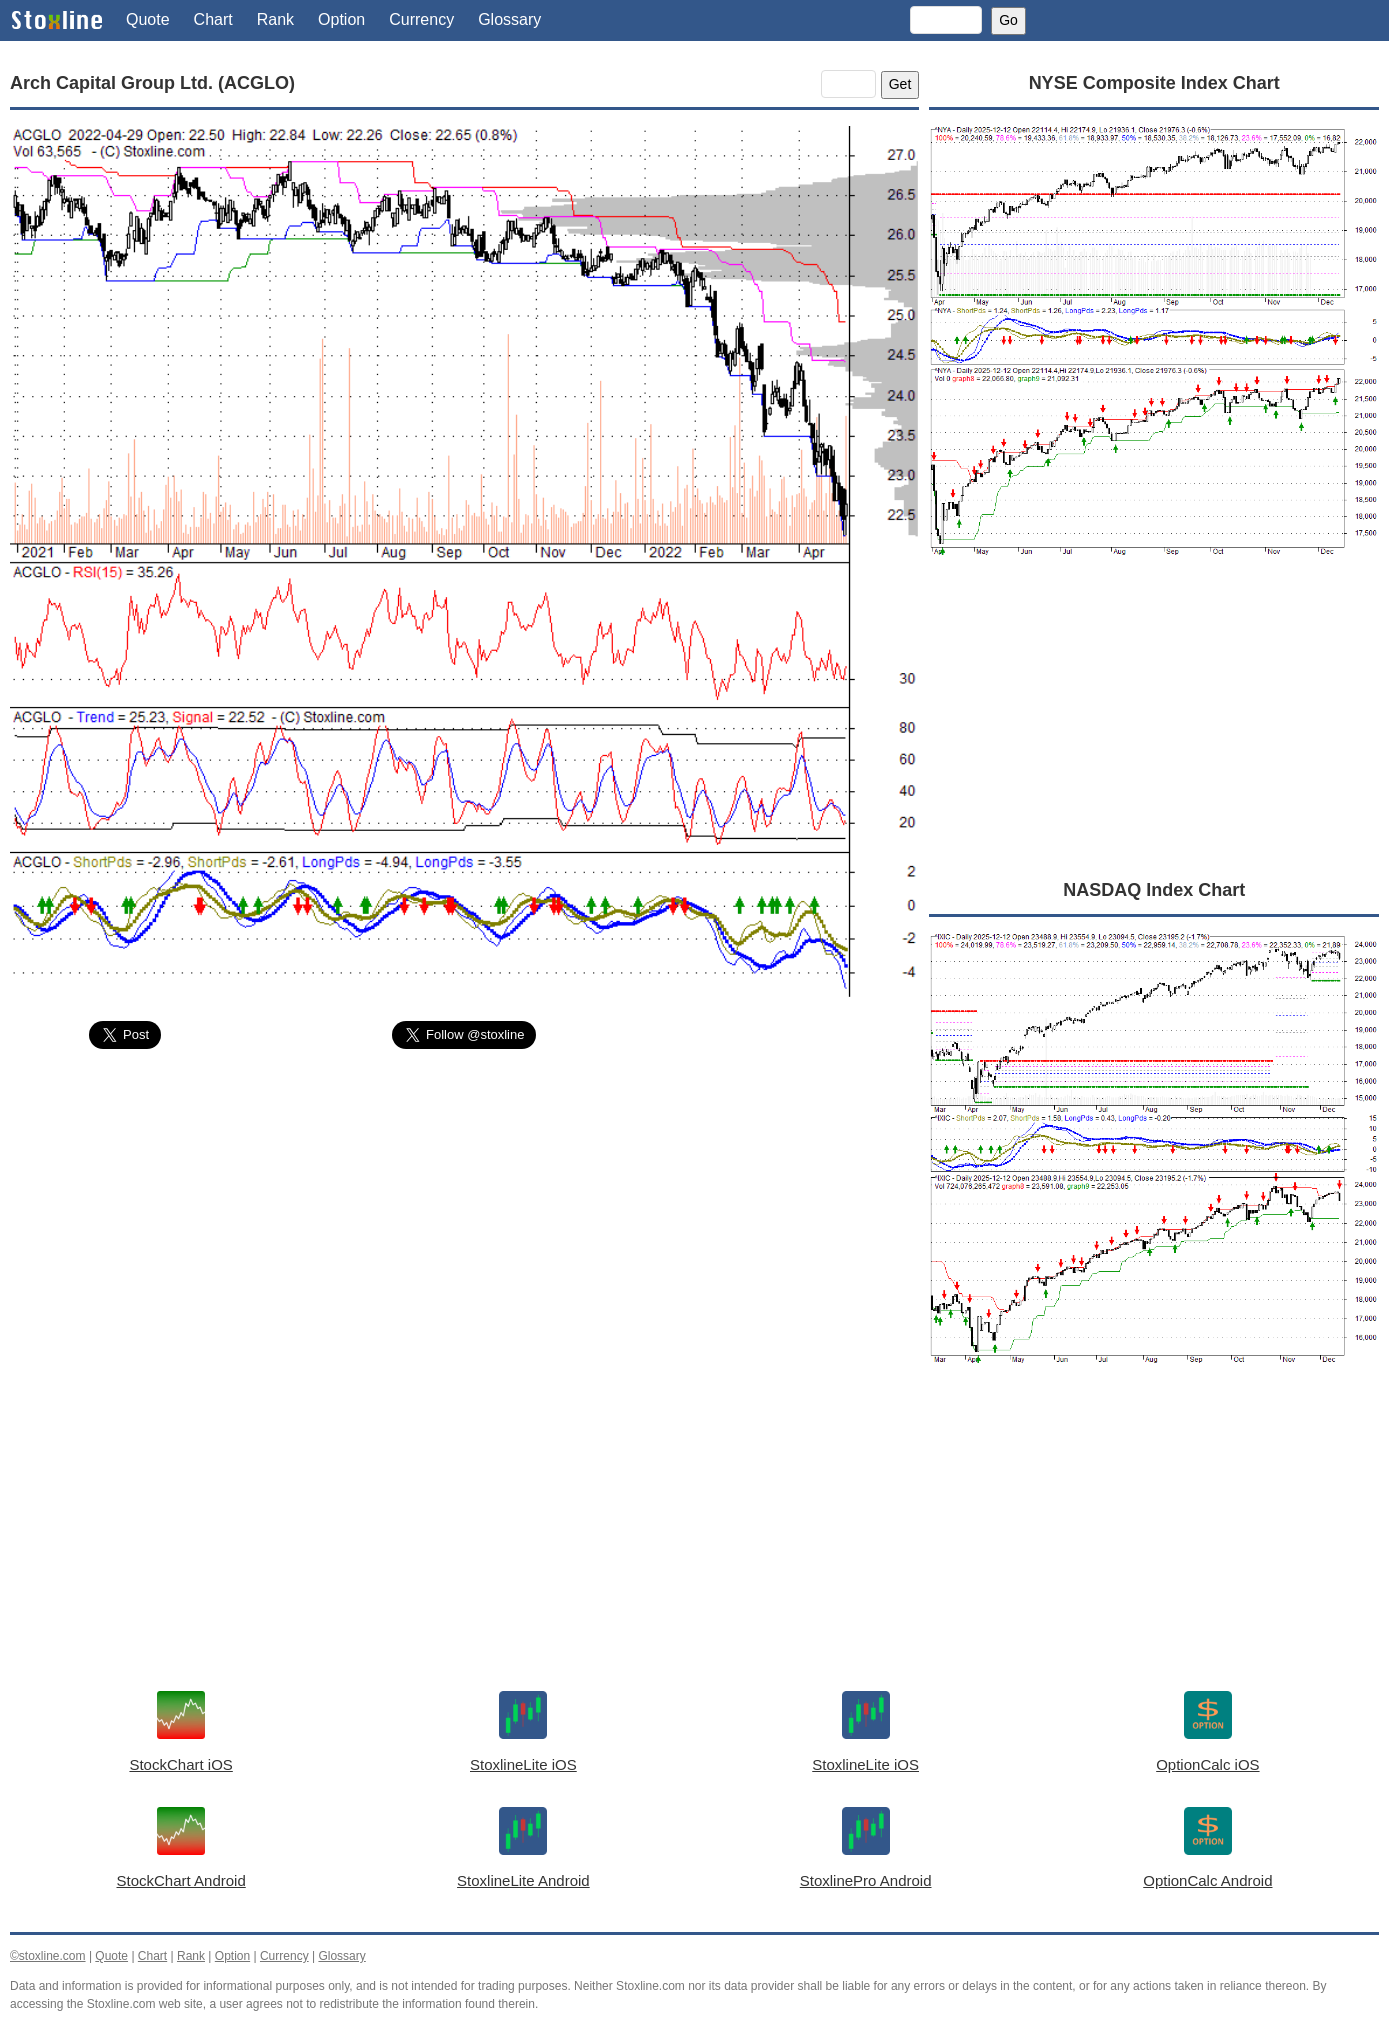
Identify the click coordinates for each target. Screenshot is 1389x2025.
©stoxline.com (48, 1956)
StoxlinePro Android (866, 1880)
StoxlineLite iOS (523, 1764)
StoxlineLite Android (523, 1880)
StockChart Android (181, 1880)
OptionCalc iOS (1207, 1764)
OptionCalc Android (1207, 1880)
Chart (213, 19)
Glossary (509, 19)
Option (341, 19)
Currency (421, 19)
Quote (148, 19)
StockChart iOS (180, 1764)
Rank (275, 19)
